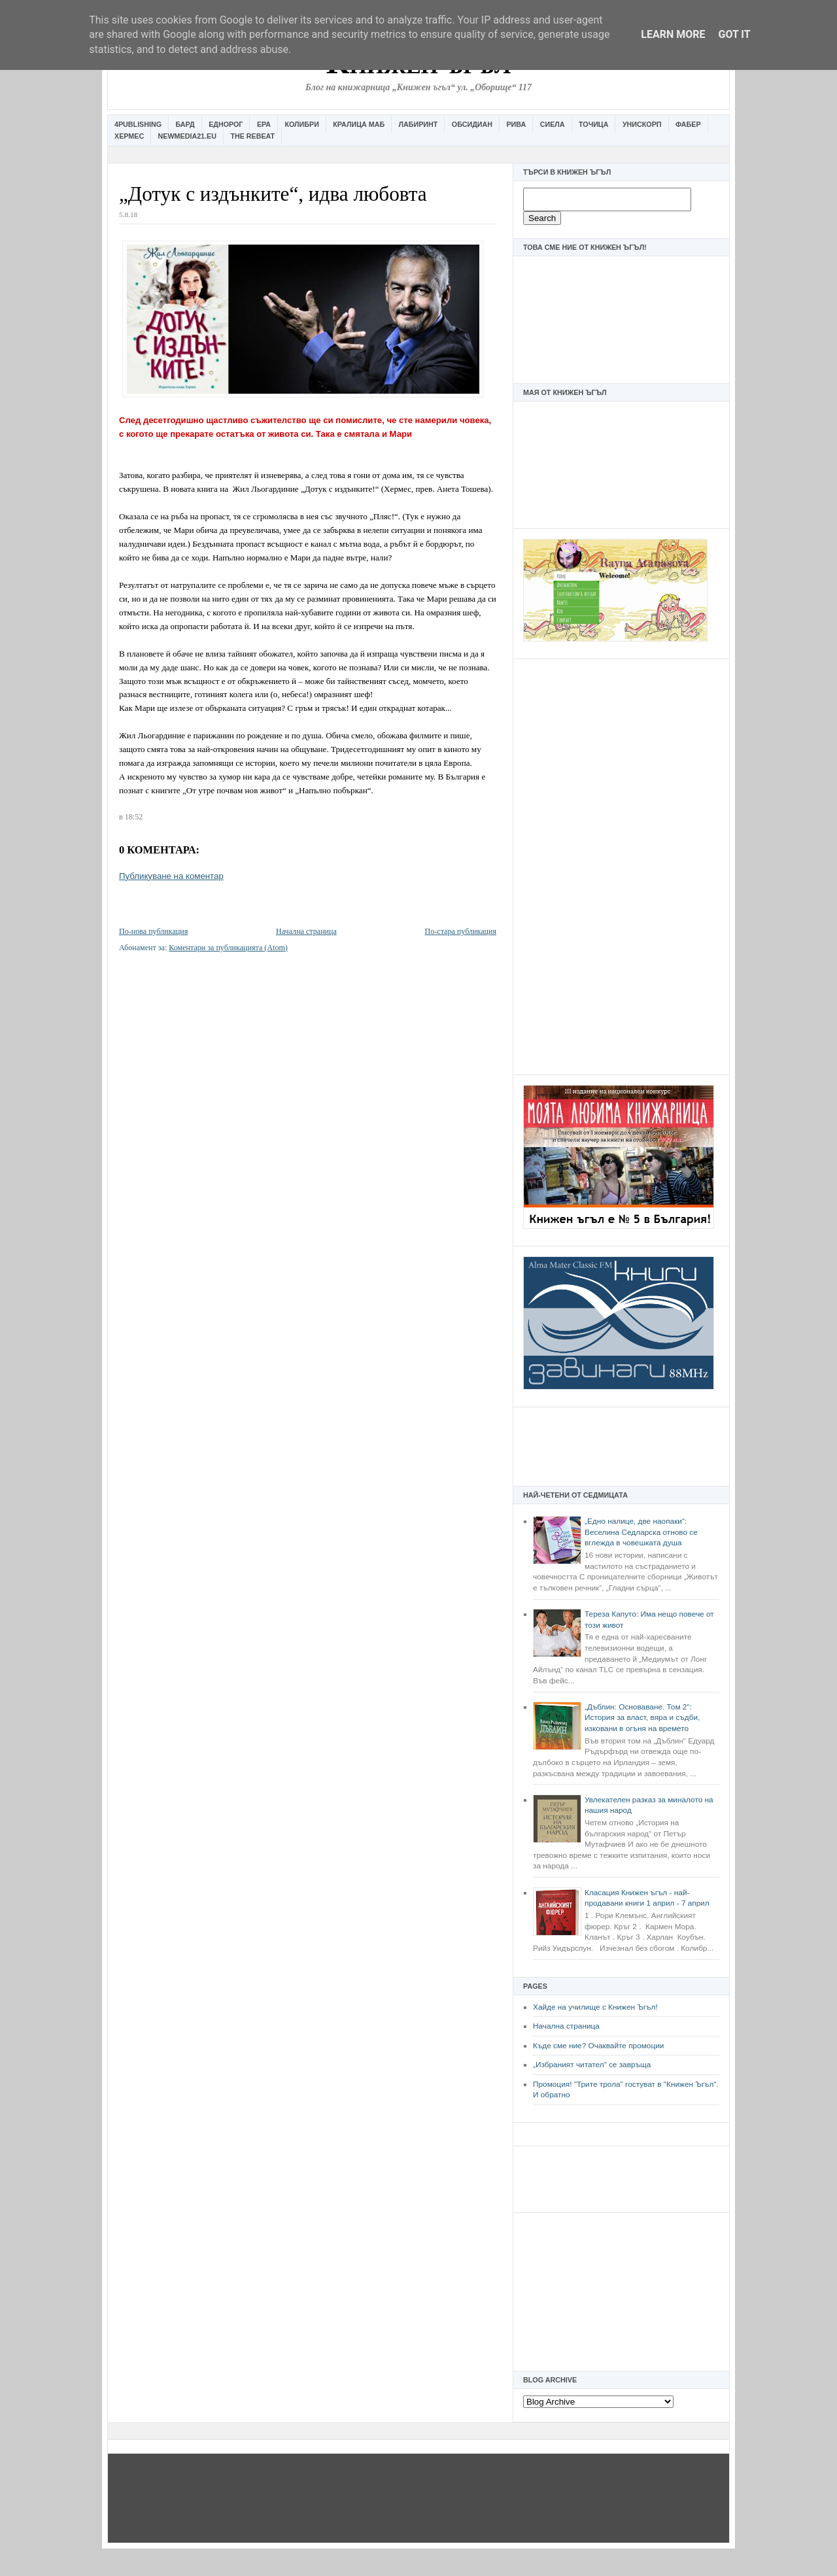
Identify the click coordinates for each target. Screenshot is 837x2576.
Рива (516, 124)
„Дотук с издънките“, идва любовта (273, 193)
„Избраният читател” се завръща (592, 2064)
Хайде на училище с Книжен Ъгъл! (595, 2007)
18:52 (134, 816)
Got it (734, 34)
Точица (593, 124)
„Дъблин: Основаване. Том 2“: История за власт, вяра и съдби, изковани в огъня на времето (642, 1717)
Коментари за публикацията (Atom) (228, 947)
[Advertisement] (621, 865)
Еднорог (226, 124)
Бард (185, 124)
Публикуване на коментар (171, 876)
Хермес (129, 136)
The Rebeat (252, 136)
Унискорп (642, 124)
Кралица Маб (358, 124)
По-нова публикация (153, 931)
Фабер (688, 124)
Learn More (673, 34)
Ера (264, 124)
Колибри (301, 124)
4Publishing (138, 124)
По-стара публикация (460, 931)
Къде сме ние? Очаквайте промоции (598, 2045)
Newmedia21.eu (187, 136)
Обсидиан (472, 124)
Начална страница (566, 2026)
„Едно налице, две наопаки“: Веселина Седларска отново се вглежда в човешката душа (641, 1532)
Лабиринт (418, 124)
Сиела (552, 124)
